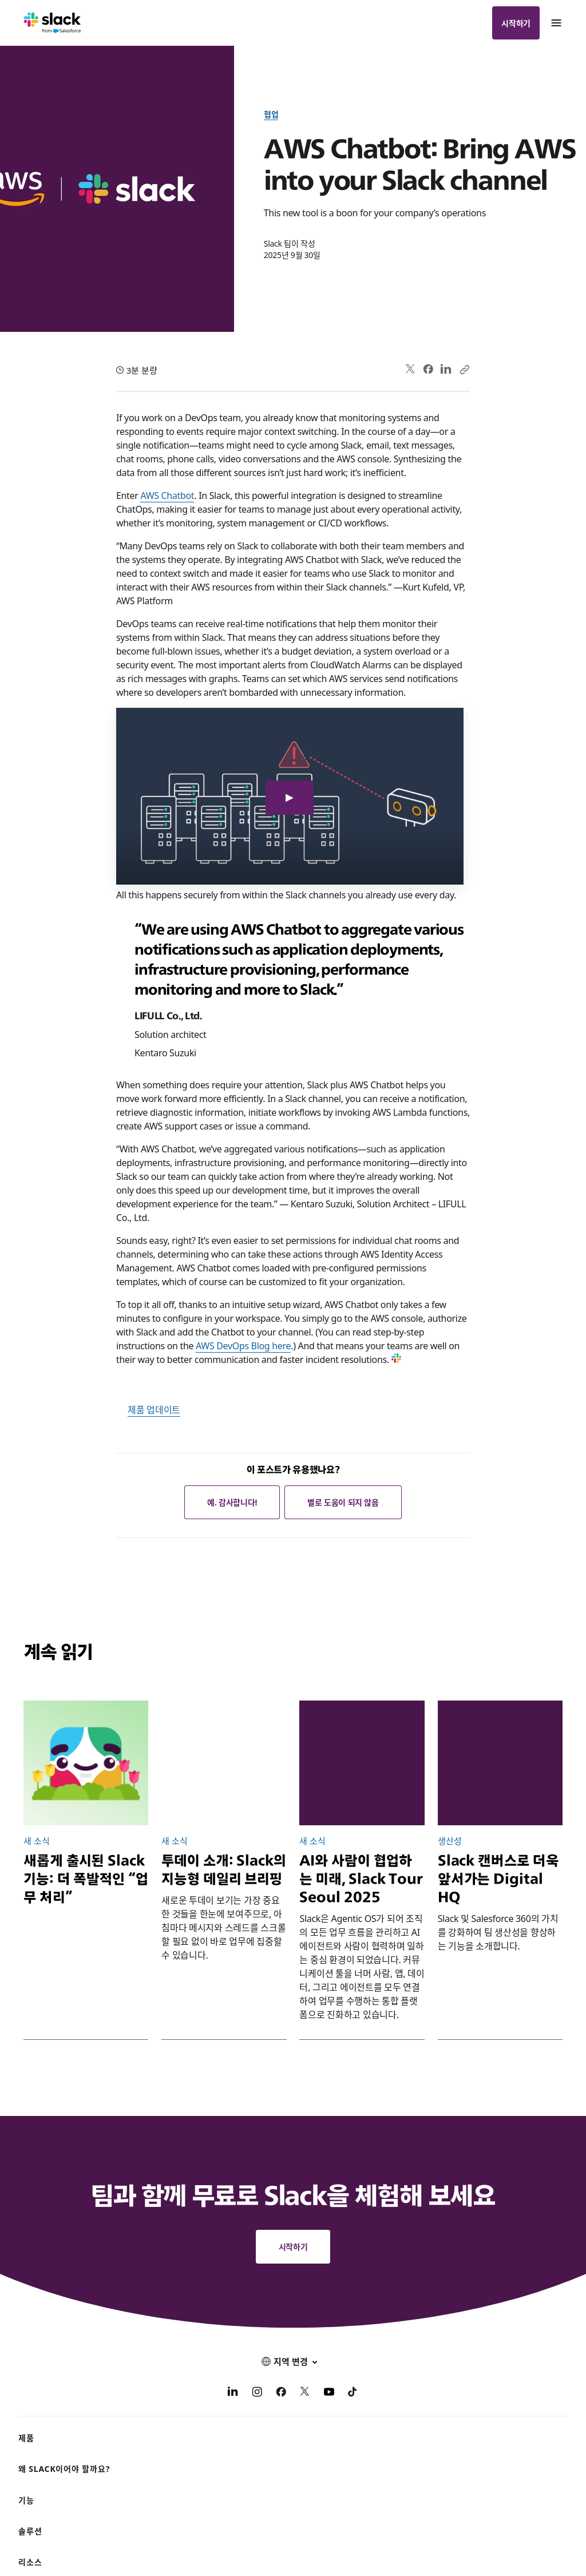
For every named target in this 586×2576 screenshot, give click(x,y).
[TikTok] (353, 2393)
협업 (271, 114)
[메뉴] (556, 22)
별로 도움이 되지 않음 (343, 1502)
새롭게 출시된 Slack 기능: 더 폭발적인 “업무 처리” (85, 1878)
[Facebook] (281, 2393)
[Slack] (52, 23)
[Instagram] (257, 2393)
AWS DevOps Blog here (243, 1345)
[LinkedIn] (233, 2393)
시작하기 (515, 23)
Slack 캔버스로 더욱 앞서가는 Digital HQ (498, 1878)
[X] (305, 2393)
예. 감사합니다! (232, 1502)
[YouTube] (329, 2393)
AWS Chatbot (167, 495)
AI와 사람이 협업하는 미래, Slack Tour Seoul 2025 (360, 1878)
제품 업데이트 (154, 1409)
